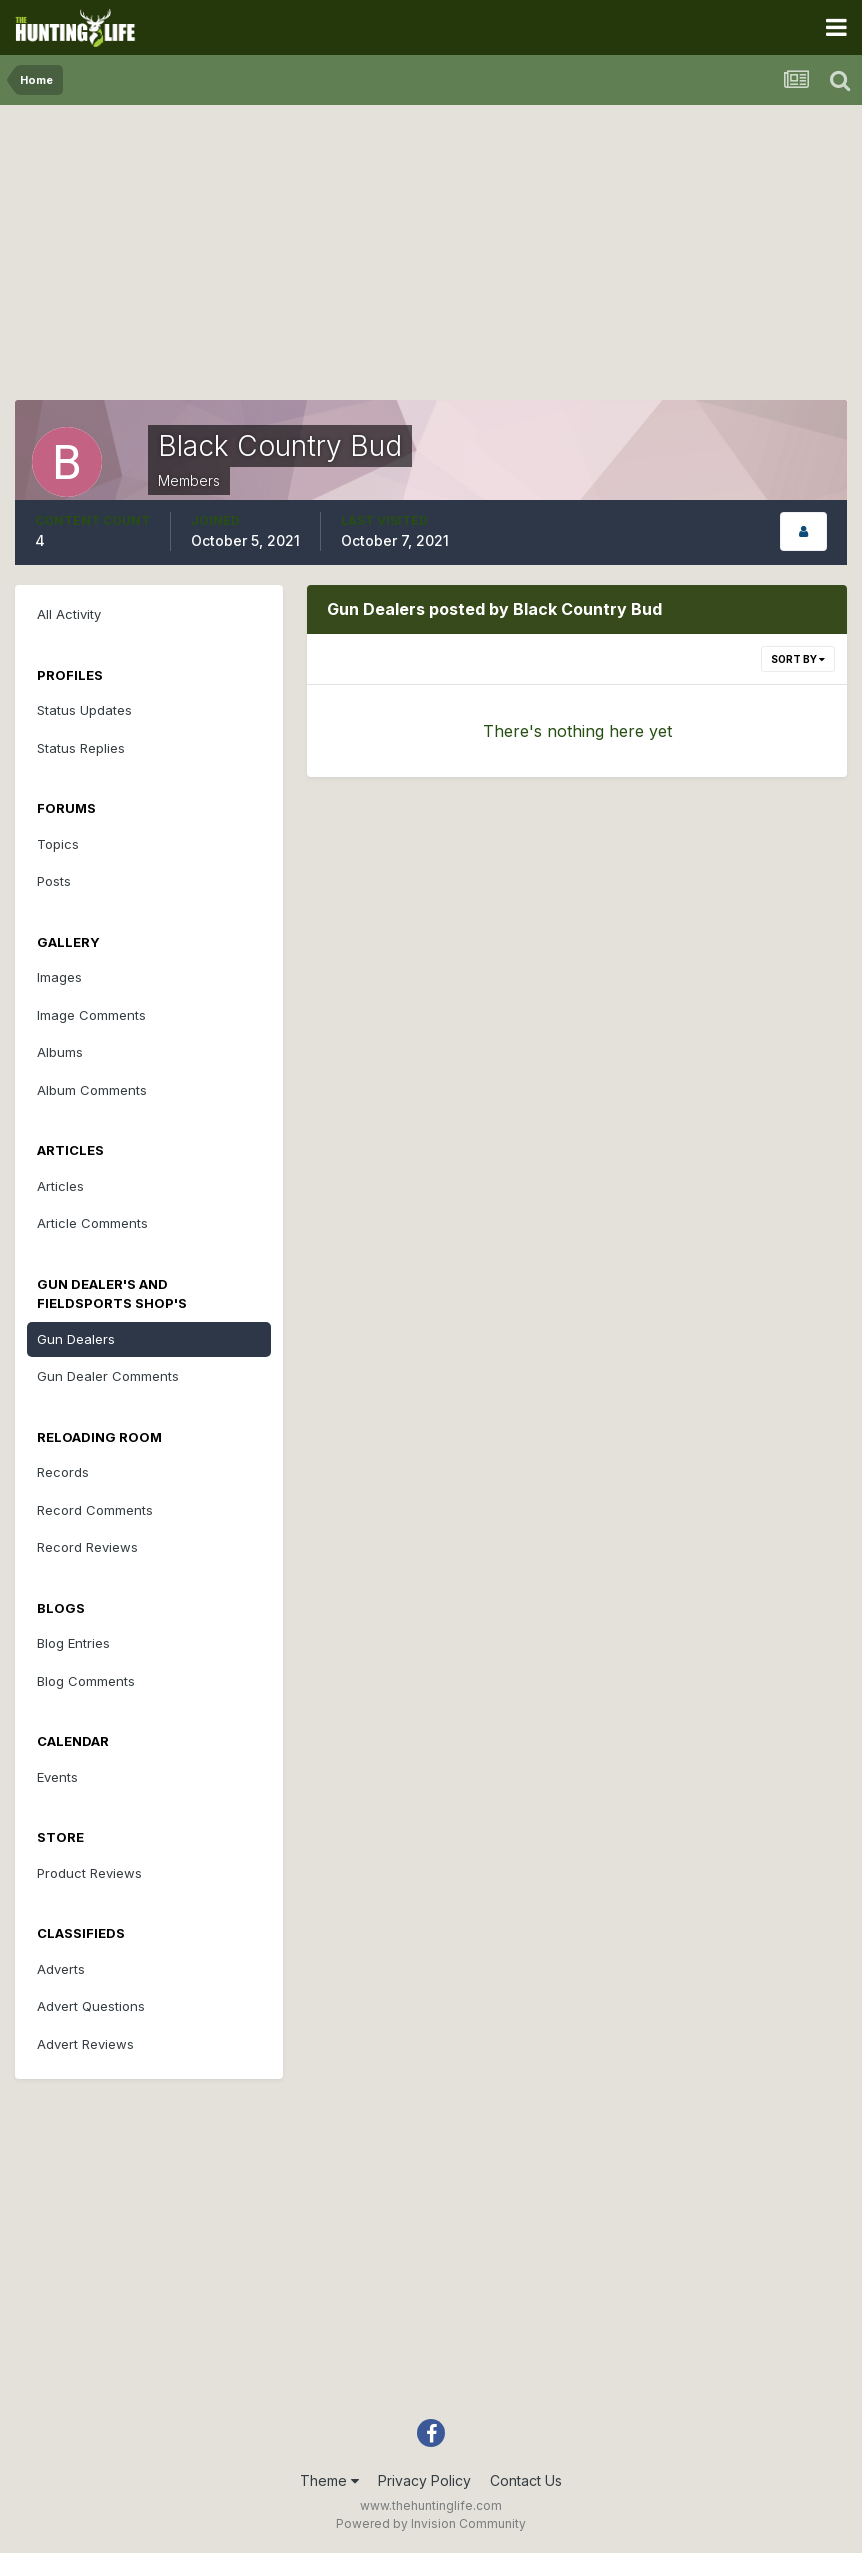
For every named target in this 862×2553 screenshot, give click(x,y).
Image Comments (91, 1015)
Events (57, 1777)
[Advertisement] (431, 260)
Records (63, 1472)
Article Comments (92, 1223)
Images (59, 977)
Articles (60, 1186)
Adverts (61, 1969)
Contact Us (526, 2480)
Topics (58, 844)
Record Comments (95, 1510)
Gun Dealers (76, 1339)
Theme (329, 2480)
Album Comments (92, 1090)
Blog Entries (73, 1643)
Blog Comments (86, 1681)
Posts (54, 881)
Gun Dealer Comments (108, 1376)
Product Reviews (89, 1873)
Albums (60, 1052)
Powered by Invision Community (431, 2523)
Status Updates (84, 710)
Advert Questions (91, 2006)
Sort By (798, 659)
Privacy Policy (424, 2480)
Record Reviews (87, 1547)
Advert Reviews (85, 2044)
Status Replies (81, 748)
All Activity (69, 614)
